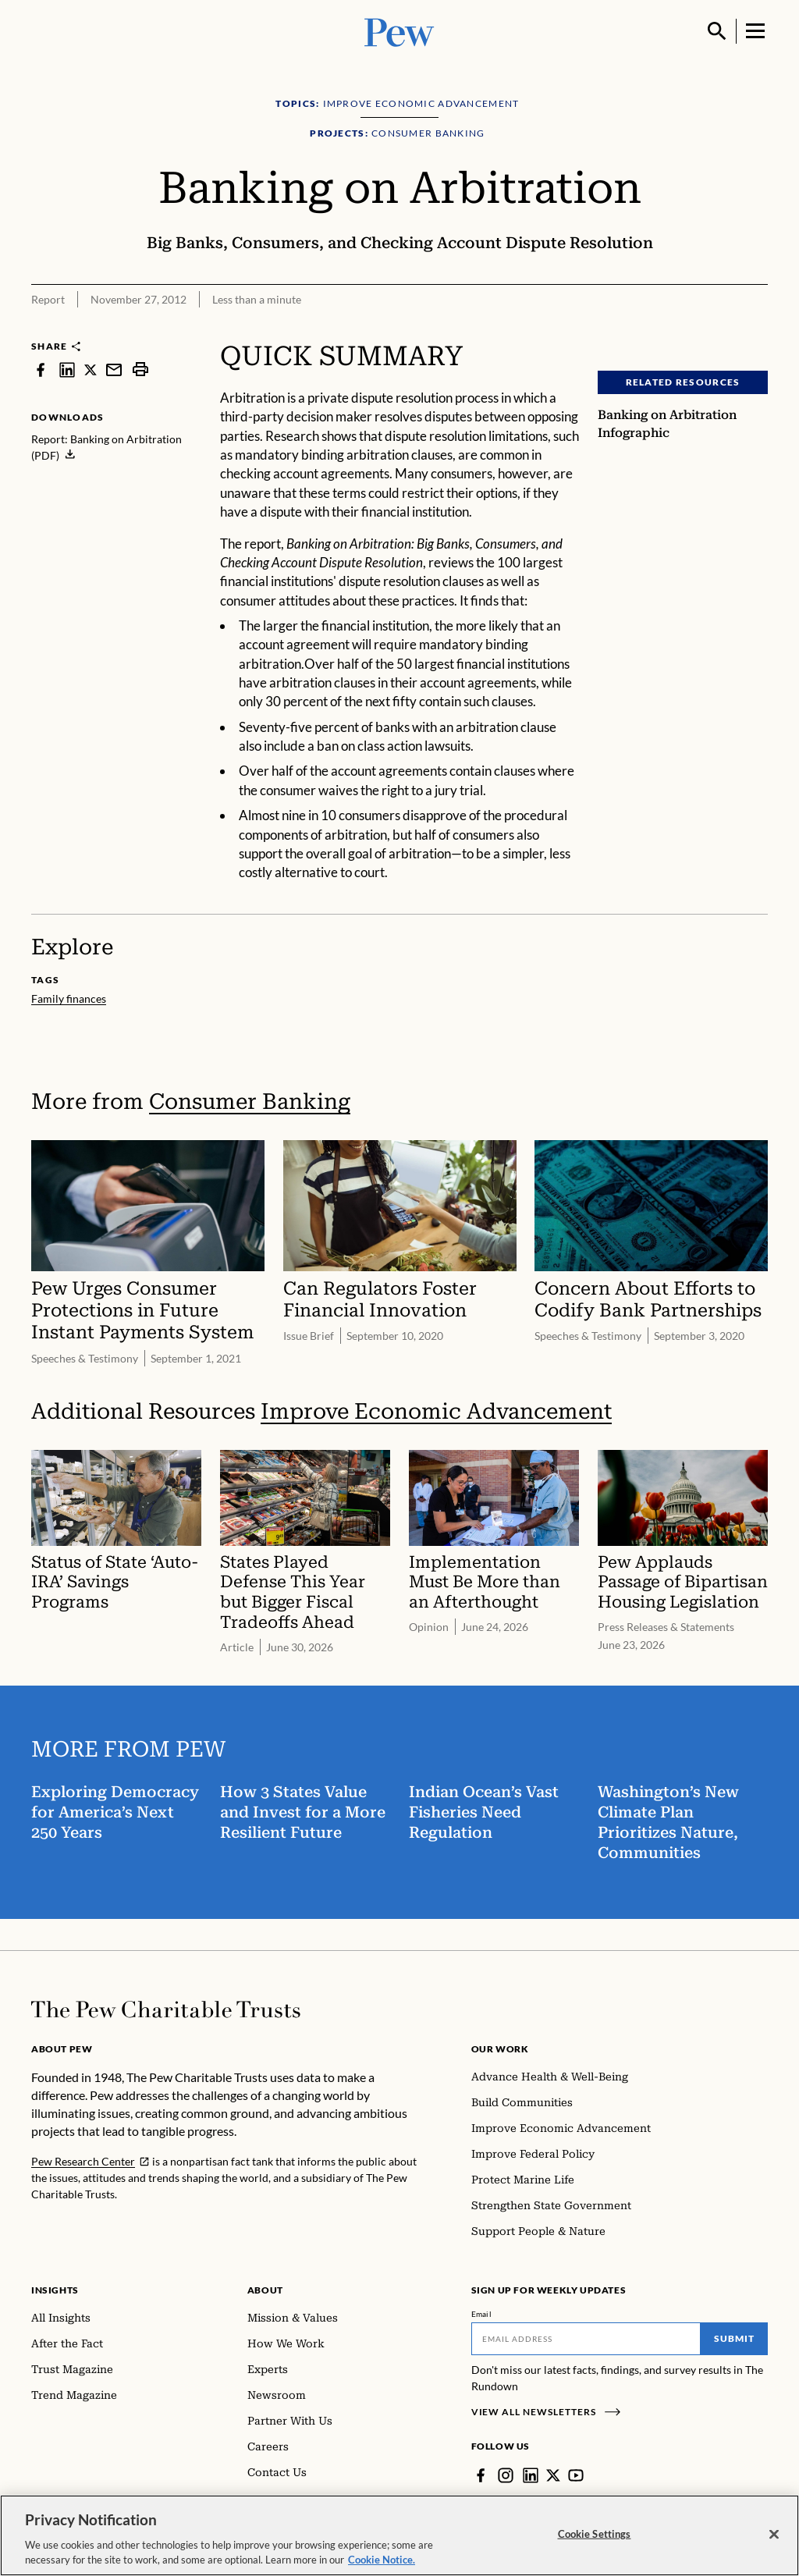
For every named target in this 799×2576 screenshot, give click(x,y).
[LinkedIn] (530, 2475)
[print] (140, 369)
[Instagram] (505, 2475)
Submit (734, 2338)
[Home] (165, 2009)
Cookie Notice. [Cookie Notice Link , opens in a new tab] (381, 2565)
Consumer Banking (249, 1101)
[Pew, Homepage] (399, 31)
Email (481, 2314)
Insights (55, 2290)
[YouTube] (575, 2475)
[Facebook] (480, 2475)
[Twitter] (553, 2475)
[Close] (774, 2539)
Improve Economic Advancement (436, 1410)
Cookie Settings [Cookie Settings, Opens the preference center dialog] (594, 2538)
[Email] (586, 2338)
